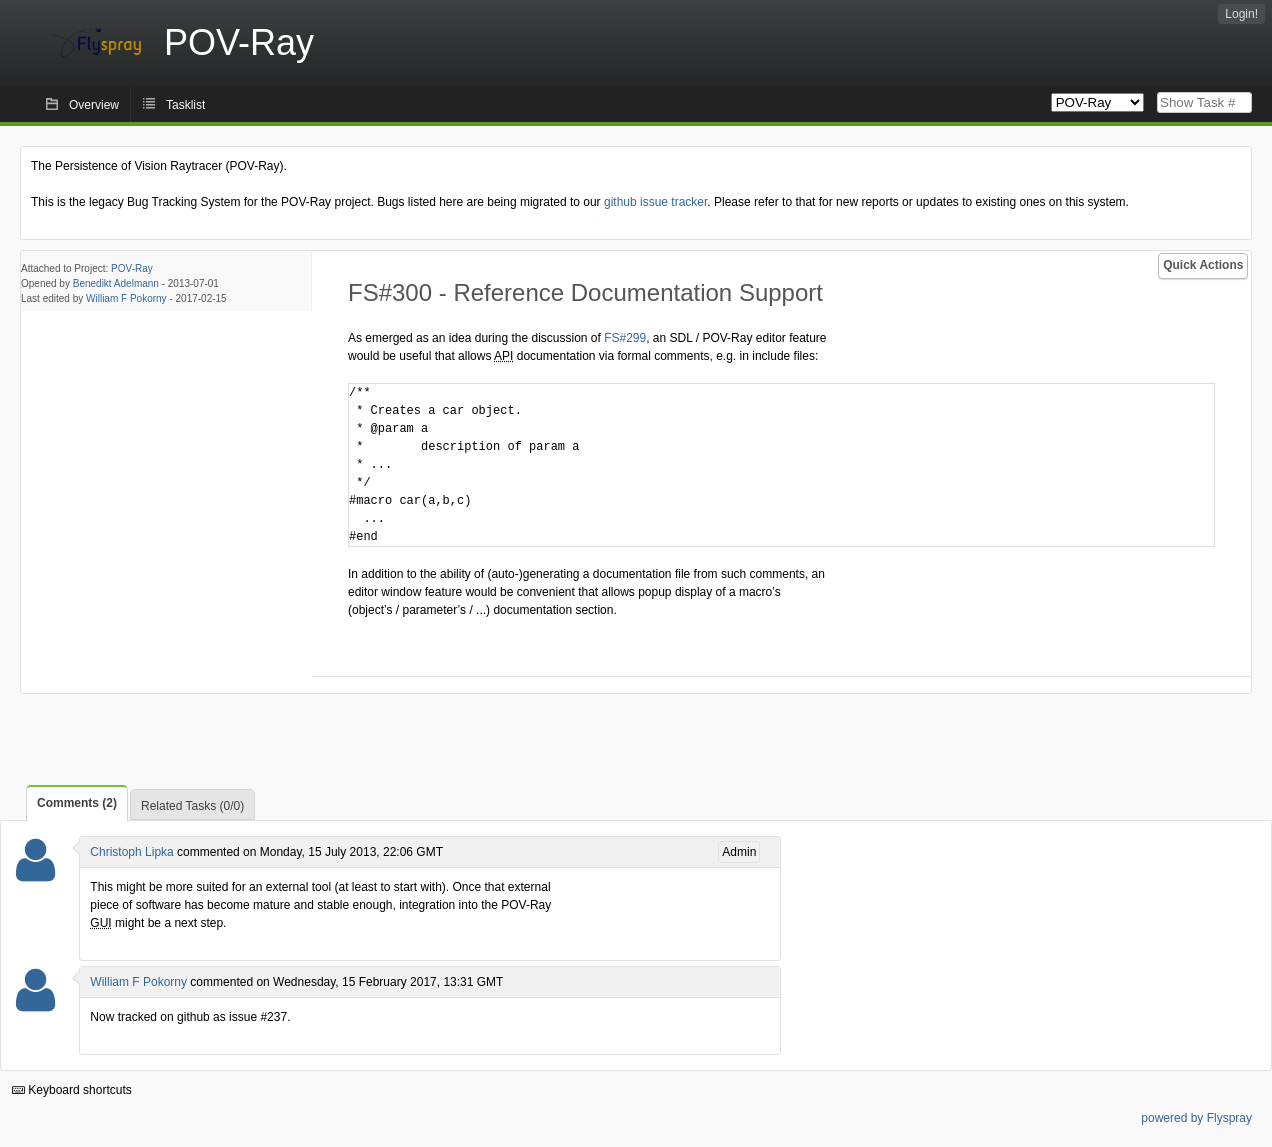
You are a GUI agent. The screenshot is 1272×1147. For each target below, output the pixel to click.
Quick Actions (1203, 265)
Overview (94, 105)
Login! (1241, 14)
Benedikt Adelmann (116, 283)
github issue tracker (655, 202)
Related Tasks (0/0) (192, 806)
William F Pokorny (126, 298)
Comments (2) (77, 803)
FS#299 (625, 338)
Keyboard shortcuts (72, 1090)
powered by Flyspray (1196, 1118)
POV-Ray (132, 268)
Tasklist (185, 105)
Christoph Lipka (131, 852)
